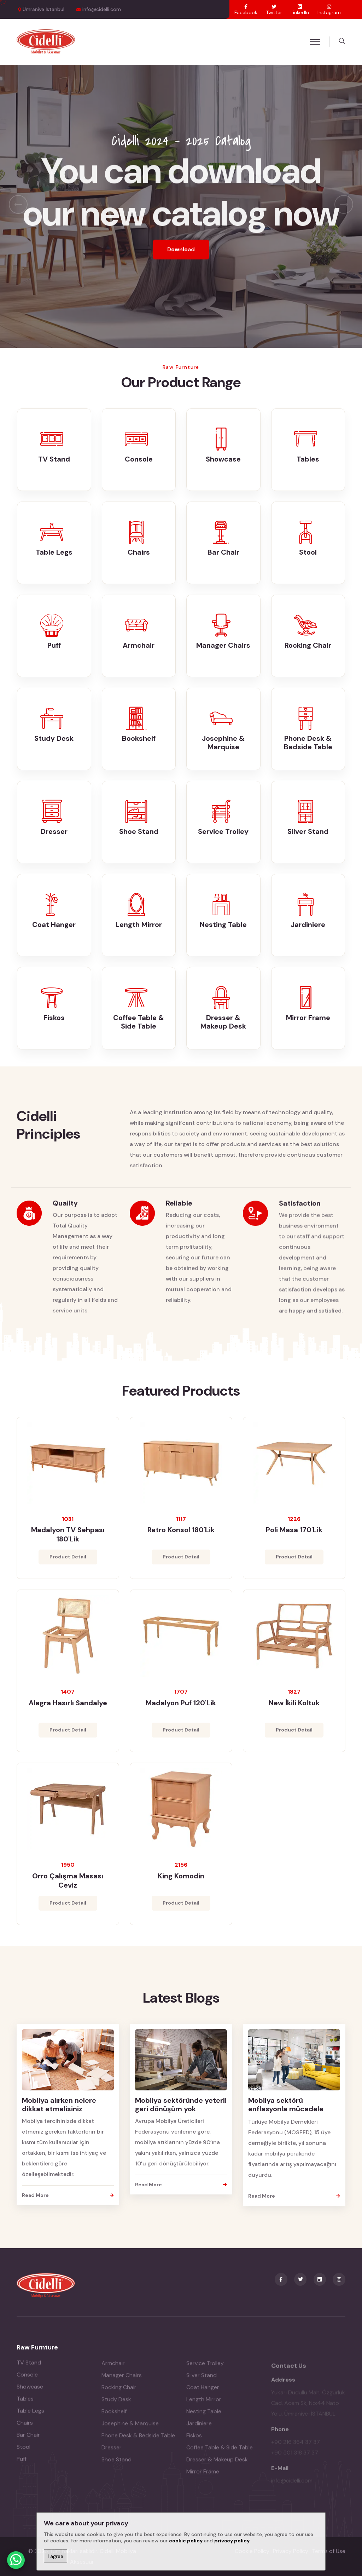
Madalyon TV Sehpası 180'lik (68, 1541)
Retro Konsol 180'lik (181, 1536)
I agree (55, 2556)
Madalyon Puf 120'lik (181, 1709)
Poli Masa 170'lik (294, 1536)
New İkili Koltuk (294, 1709)
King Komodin (181, 1882)
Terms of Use (328, 2551)
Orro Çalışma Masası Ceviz (67, 1887)
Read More (68, 2195)
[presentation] (18, 204)
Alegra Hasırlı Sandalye (68, 1709)
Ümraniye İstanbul (43, 9)
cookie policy (186, 2540)
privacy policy (232, 2540)
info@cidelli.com (101, 9)
